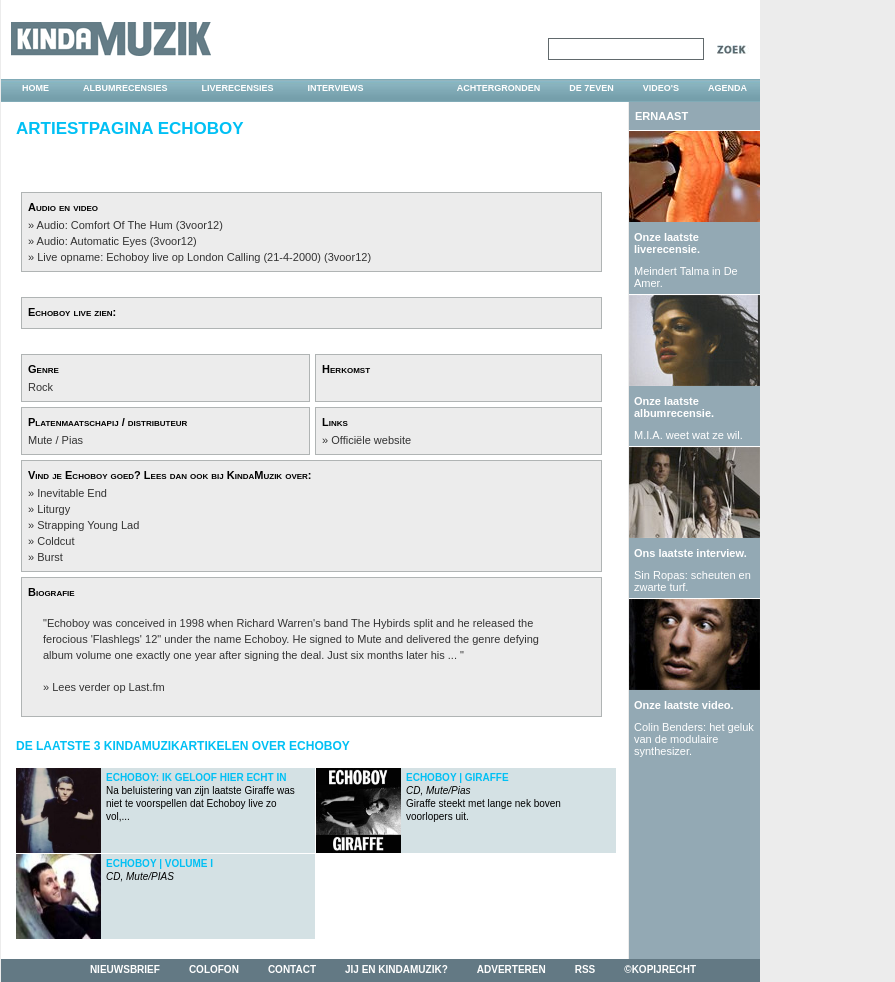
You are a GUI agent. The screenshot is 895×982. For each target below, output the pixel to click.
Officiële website (371, 440)
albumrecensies (125, 88)
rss (585, 969)
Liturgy (53, 509)
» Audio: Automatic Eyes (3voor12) (112, 241)
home (35, 88)
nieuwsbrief (125, 969)
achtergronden (499, 88)
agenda (727, 88)
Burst (50, 557)
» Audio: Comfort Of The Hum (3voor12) (125, 225)
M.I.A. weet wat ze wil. (688, 435)
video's (661, 88)
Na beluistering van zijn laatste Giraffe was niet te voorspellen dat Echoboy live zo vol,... (200, 797)
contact (292, 969)
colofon (214, 969)
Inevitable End (72, 493)
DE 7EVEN (591, 88)
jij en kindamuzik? (396, 969)
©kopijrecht (660, 969)
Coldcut (55, 541)
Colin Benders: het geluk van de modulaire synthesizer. (694, 739)
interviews (336, 88)
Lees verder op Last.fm (108, 687)
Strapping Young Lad (88, 525)
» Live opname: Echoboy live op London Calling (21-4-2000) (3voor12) (199, 257)
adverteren (511, 969)
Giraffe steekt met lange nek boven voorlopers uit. (483, 797)
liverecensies (238, 88)
